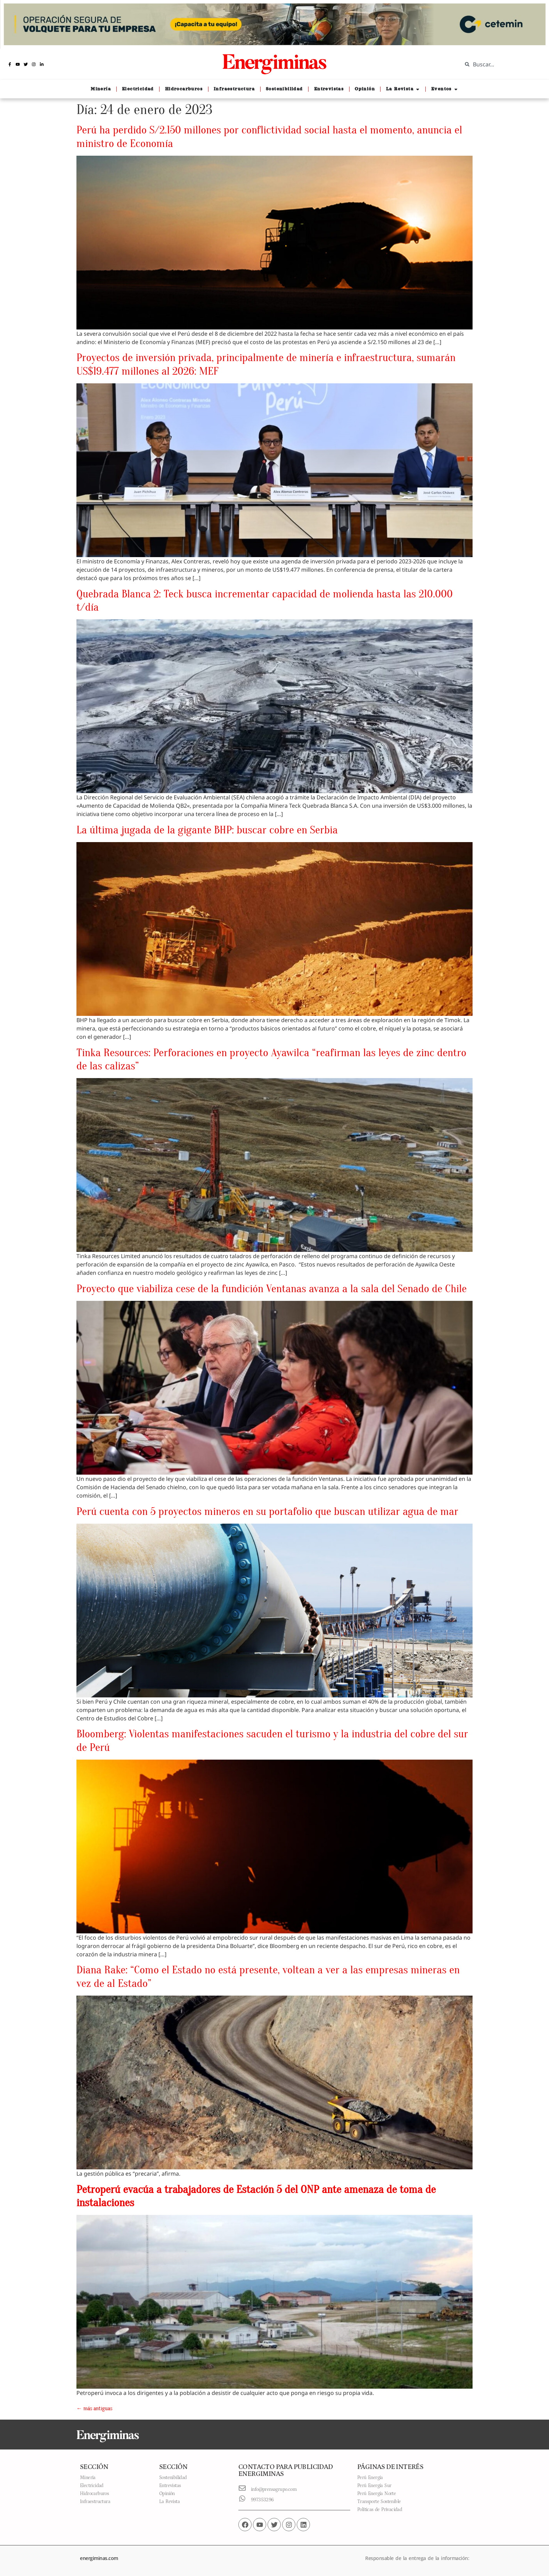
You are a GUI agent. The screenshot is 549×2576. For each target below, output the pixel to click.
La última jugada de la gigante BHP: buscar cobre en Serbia (207, 829)
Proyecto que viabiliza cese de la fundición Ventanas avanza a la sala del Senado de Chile (271, 1288)
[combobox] (500, 64)
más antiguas (94, 2408)
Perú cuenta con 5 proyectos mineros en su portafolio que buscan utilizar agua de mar (267, 1511)
